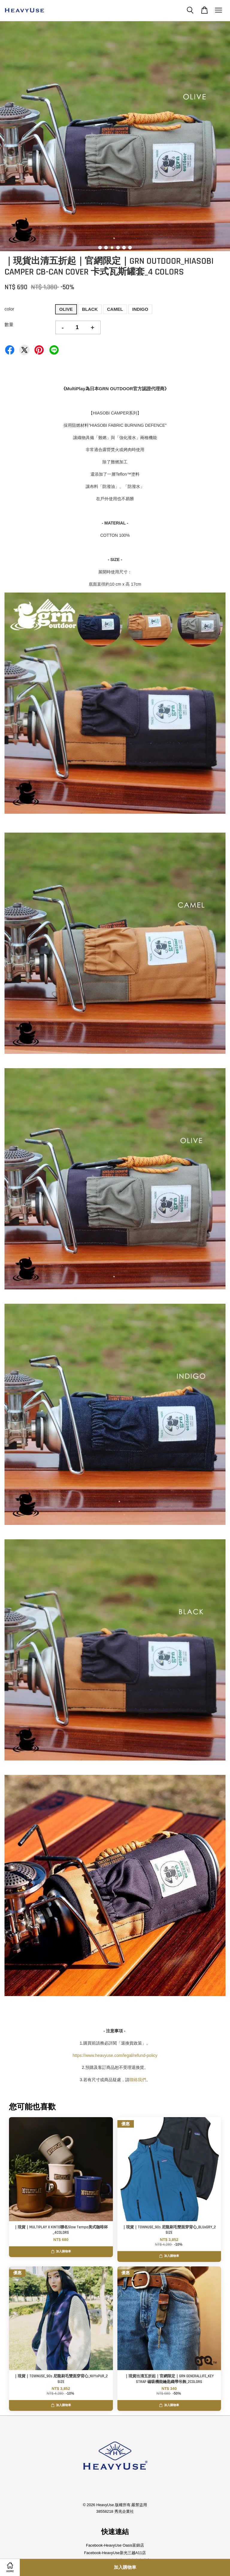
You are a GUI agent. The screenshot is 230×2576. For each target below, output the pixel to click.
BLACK (90, 309)
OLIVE (66, 309)
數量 (8, 324)
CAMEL (115, 309)
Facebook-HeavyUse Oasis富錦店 (115, 2545)
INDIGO (140, 309)
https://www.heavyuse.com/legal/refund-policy (114, 2055)
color (9, 308)
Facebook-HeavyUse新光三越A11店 (115, 2553)
